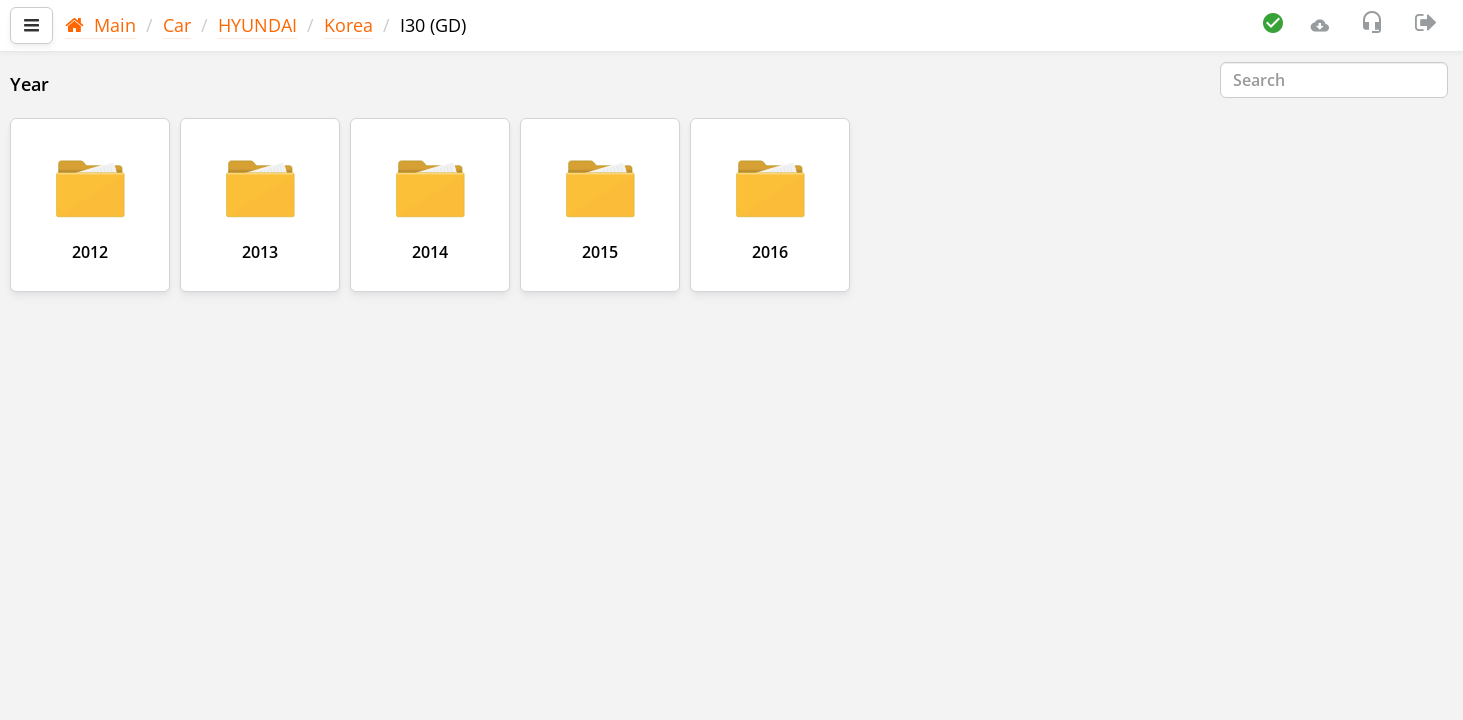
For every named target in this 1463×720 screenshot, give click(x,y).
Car (177, 25)
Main (100, 25)
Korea (348, 25)
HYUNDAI (257, 25)
